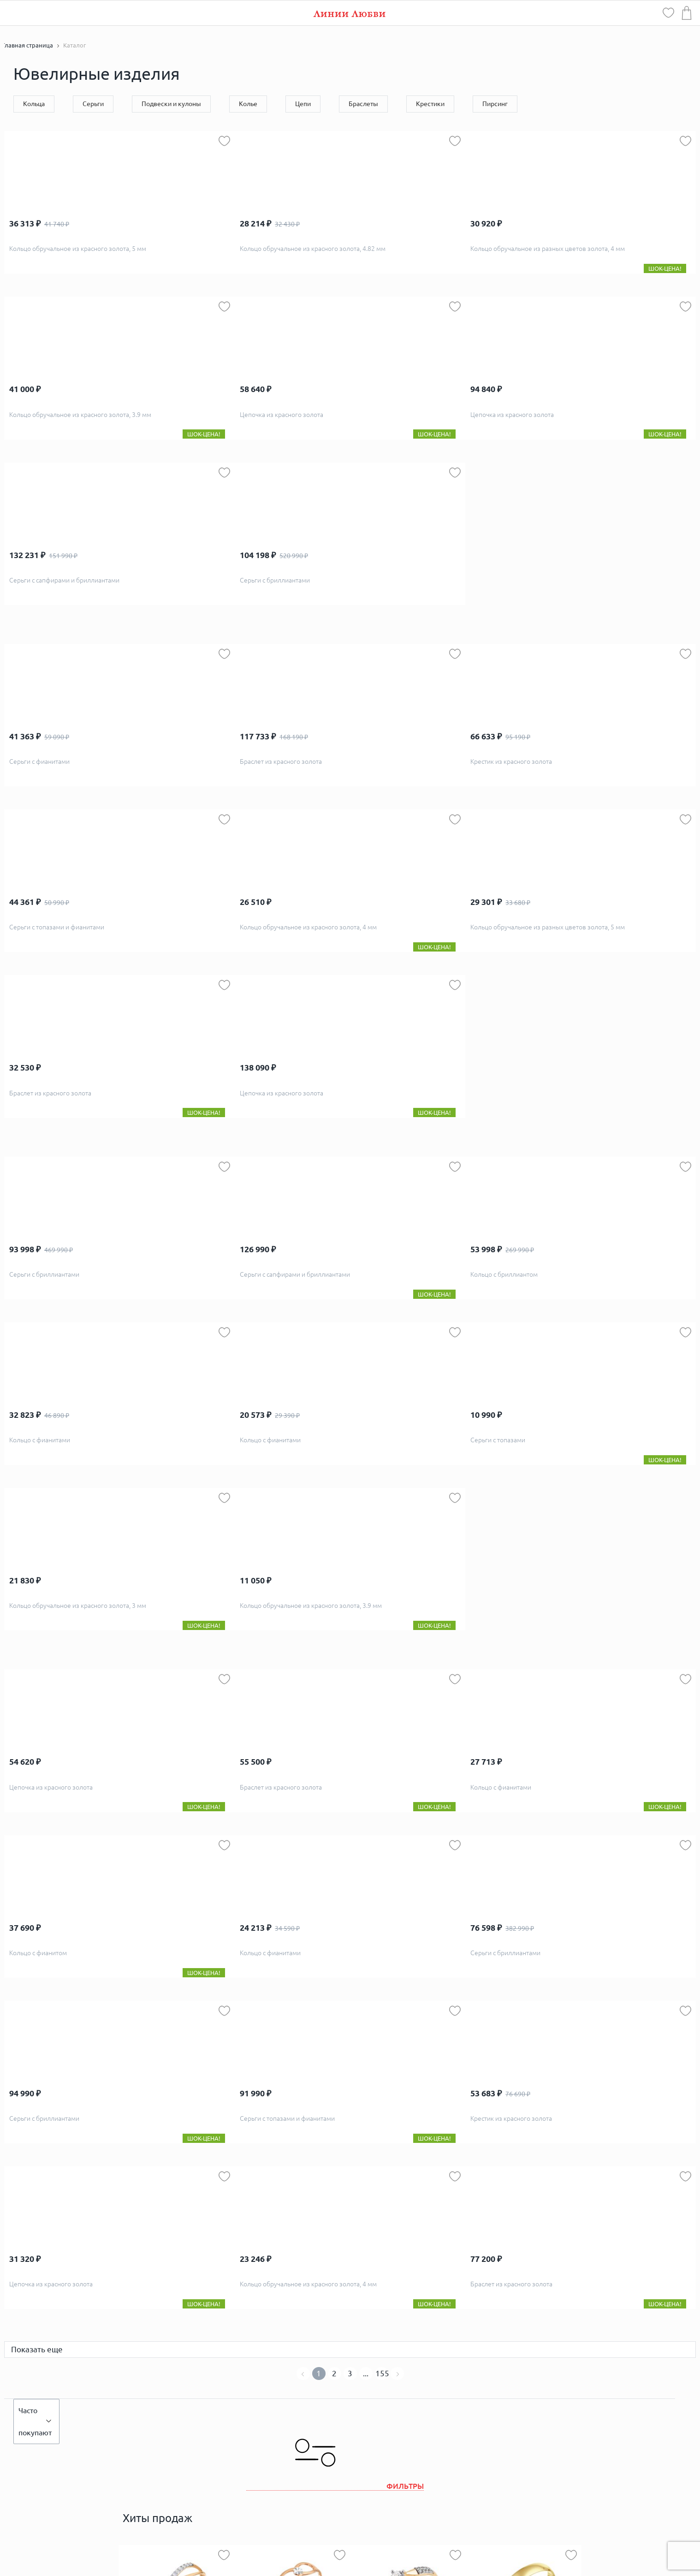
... (365, 2373)
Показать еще (37, 2349)
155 (381, 2373)
